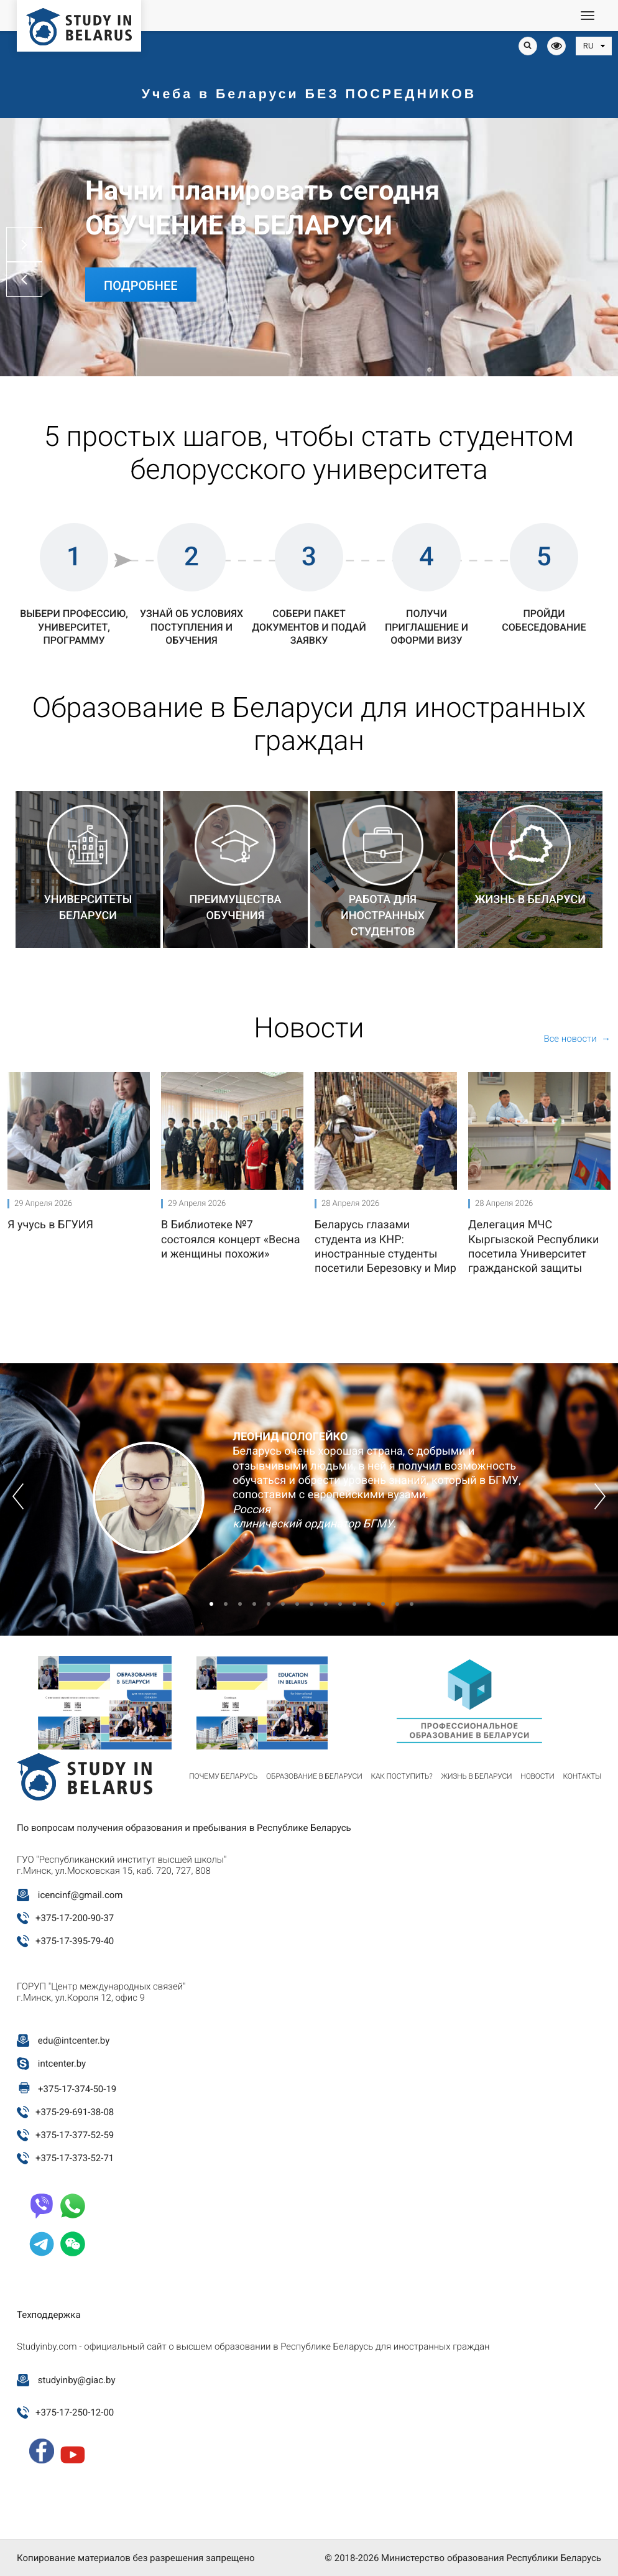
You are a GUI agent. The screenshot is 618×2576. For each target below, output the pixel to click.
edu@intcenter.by (74, 2040)
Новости (537, 1776)
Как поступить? (401, 1776)
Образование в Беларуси (314, 1776)
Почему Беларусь (223, 1776)
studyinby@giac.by (77, 2380)
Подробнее (141, 285)
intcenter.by (62, 2063)
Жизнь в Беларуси (476, 1776)
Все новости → (577, 1038)
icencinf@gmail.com (80, 1895)
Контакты (582, 1776)
